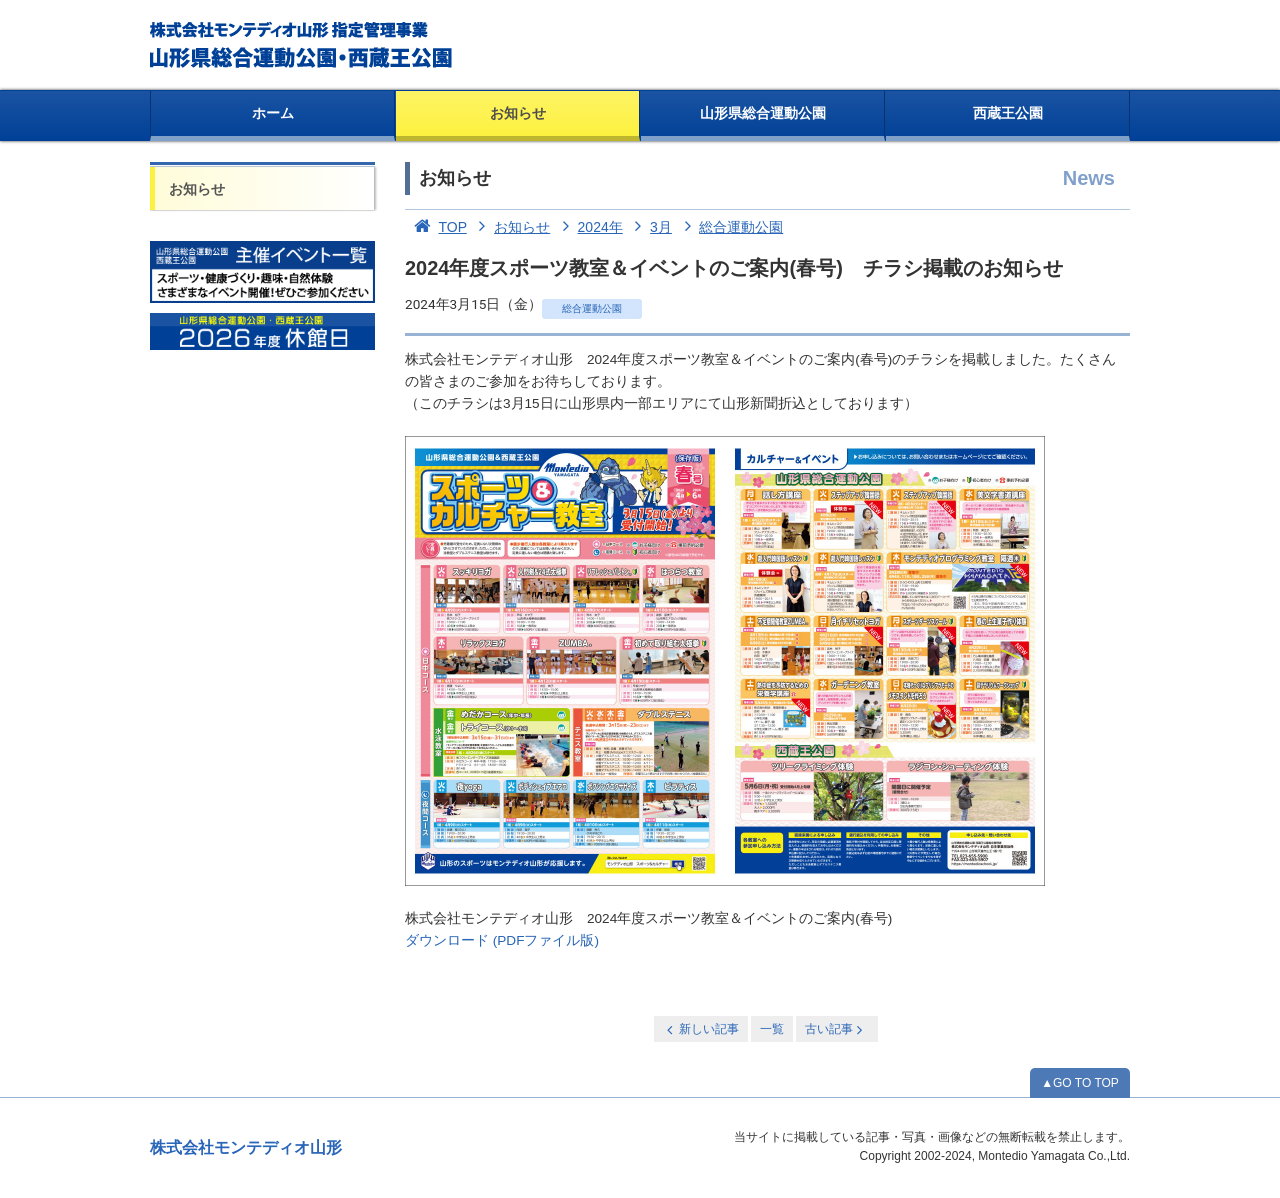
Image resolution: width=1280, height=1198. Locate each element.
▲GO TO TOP (1080, 1083)
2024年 (588, 227)
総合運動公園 (730, 227)
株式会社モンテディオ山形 (246, 1147)
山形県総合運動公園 (763, 113)
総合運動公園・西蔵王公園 (302, 45)
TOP (436, 227)
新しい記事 (701, 1029)
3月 (649, 227)
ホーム (273, 113)
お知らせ (518, 113)
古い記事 (835, 1029)
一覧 (772, 1029)
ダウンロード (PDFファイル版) (502, 940)
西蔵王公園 (1008, 113)
